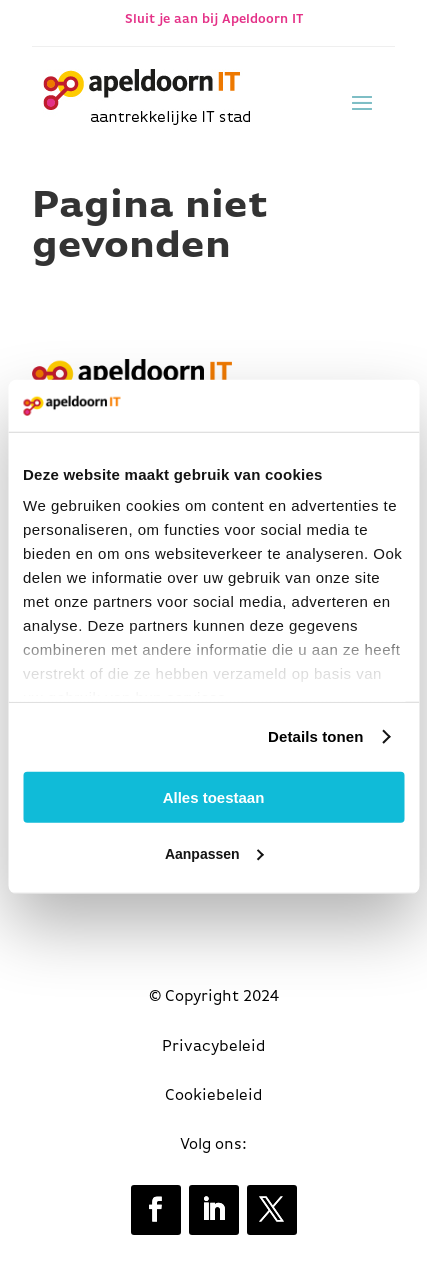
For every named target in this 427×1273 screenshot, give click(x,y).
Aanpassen (214, 854)
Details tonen (315, 736)
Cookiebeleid (214, 1096)
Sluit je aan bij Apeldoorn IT (214, 19)
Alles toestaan (214, 797)
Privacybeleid (214, 1047)
